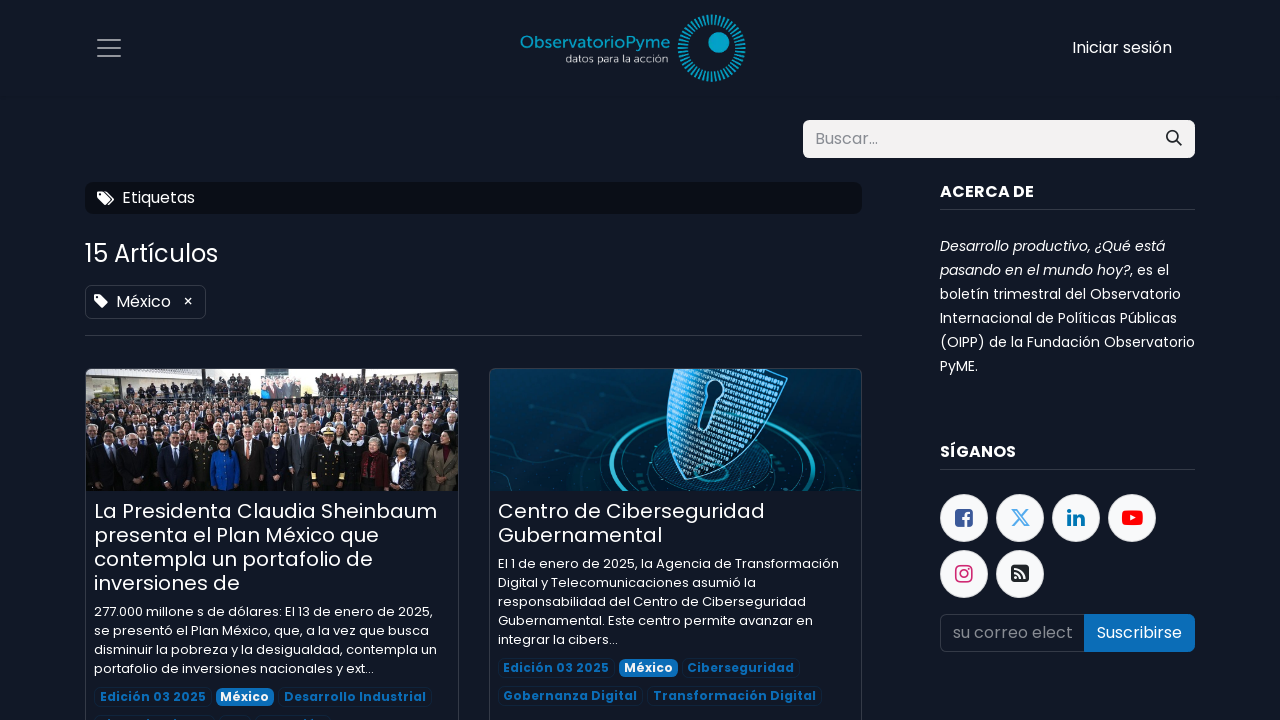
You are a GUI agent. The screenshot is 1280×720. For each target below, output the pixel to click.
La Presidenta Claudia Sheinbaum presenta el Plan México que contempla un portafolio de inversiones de (265, 547)
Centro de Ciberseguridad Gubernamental (631, 523)
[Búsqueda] (1174, 139)
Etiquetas (146, 197)
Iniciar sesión (1122, 47)
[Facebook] (964, 518)
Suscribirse (1139, 632)
